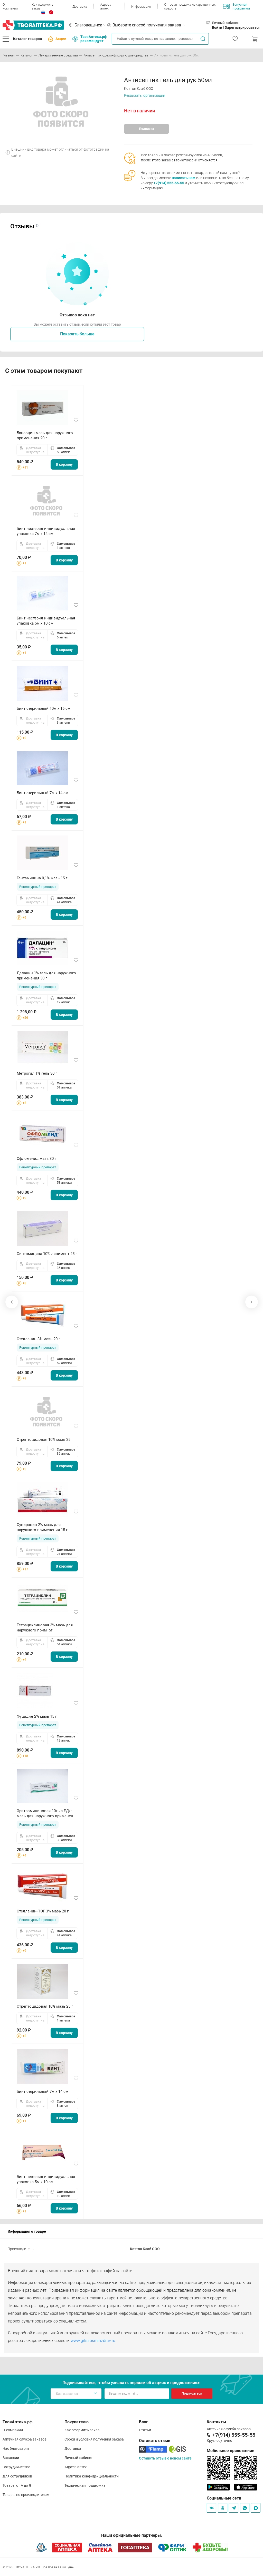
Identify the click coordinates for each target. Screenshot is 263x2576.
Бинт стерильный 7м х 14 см (42, 793)
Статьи (145, 2430)
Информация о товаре (27, 2231)
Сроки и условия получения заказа (94, 2439)
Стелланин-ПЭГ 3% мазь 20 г (43, 1911)
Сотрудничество (16, 2467)
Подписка (146, 129)
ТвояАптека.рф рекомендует (89, 39)
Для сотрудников (17, 2476)
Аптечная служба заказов (24, 2439)
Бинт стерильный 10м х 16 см (43, 708)
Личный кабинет (78, 2458)
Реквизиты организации (144, 95)
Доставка (79, 6)
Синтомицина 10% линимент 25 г (47, 1253)
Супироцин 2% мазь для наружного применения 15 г (42, 1527)
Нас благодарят (16, 2448)
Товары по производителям (26, 2495)
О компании (10, 6)
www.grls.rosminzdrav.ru (93, 2340)
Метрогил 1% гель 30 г (37, 1073)
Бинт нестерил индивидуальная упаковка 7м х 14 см (46, 531)
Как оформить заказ (42, 6)
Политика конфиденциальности (91, 2476)
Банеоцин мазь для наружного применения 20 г (45, 435)
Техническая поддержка (85, 2485)
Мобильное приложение (230, 2450)
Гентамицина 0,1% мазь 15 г (42, 878)
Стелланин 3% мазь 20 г (38, 1339)
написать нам (183, 178)
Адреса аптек (105, 6)
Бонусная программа (236, 6)
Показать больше (77, 334)
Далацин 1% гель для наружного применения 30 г (46, 975)
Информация (141, 6)
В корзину (64, 464)
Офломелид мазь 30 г (36, 1158)
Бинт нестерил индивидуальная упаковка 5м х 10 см (46, 621)
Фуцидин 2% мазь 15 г (37, 1716)
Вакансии (11, 2458)
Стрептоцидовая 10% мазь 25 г (45, 1439)
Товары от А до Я (17, 2485)
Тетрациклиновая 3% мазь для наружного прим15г (45, 1627)
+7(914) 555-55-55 (169, 183)
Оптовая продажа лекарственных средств (189, 6)
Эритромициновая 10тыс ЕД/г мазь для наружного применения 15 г (47, 1814)
